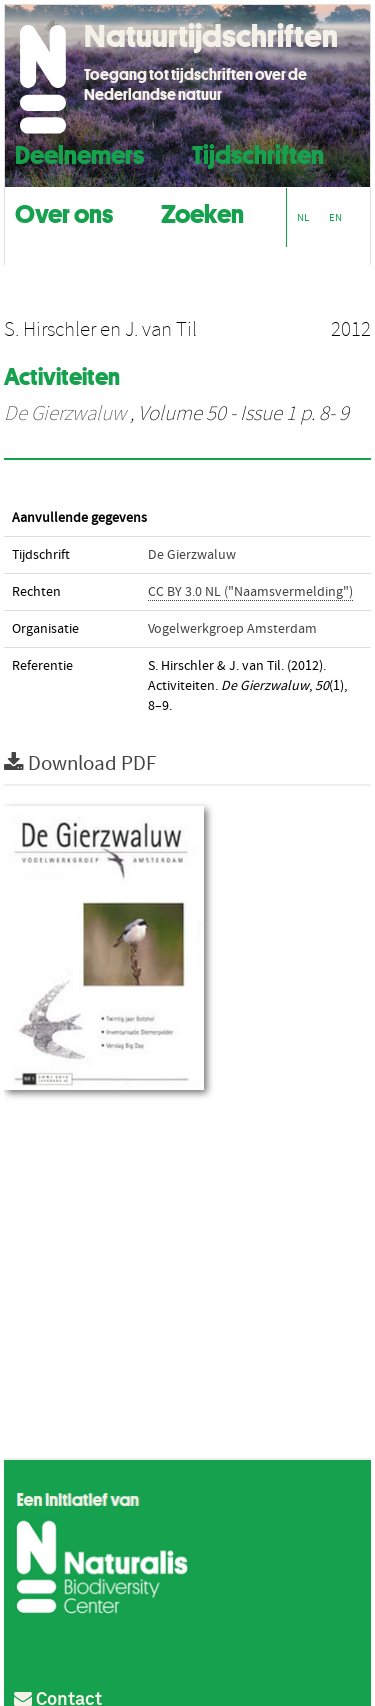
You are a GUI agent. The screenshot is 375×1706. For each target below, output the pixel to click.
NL (303, 217)
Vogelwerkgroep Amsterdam (232, 629)
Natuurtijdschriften (211, 36)
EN (335, 217)
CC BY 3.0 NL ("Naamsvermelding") (250, 592)
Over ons (64, 211)
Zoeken (202, 211)
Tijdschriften (258, 152)
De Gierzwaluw (65, 414)
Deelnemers (79, 152)
